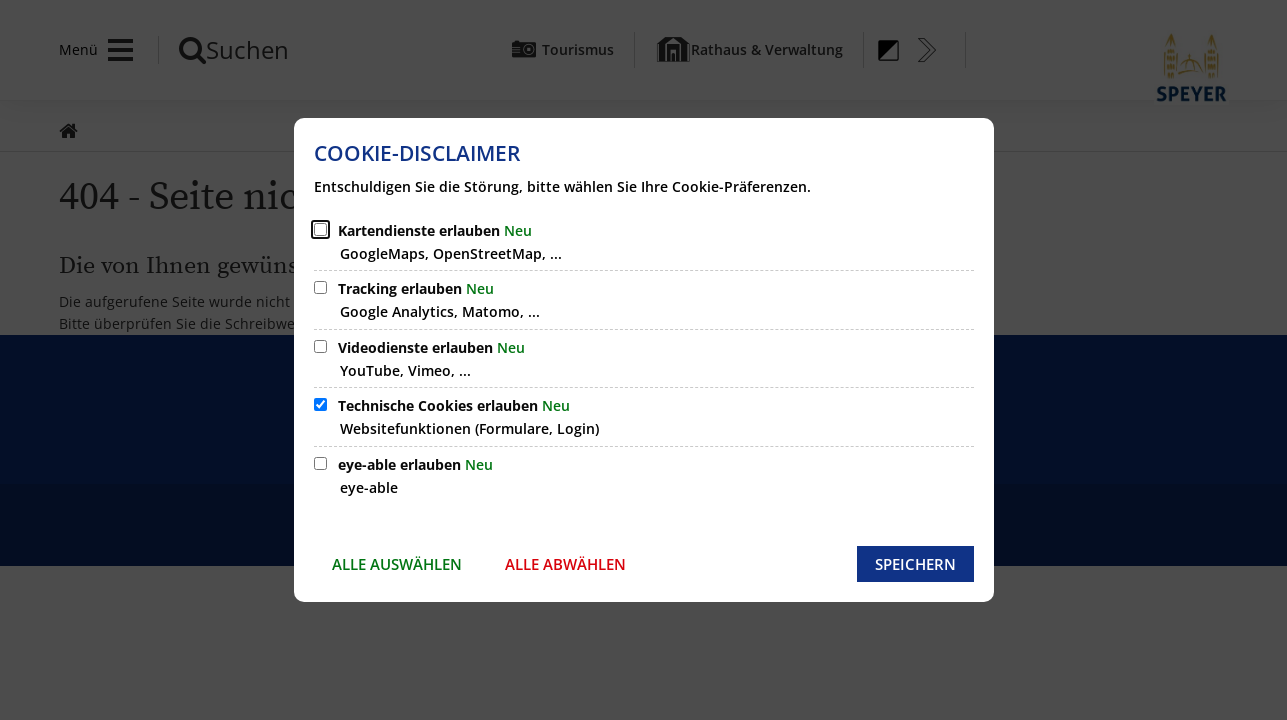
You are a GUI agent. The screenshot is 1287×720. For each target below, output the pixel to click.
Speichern (915, 564)
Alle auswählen (397, 564)
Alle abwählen (565, 564)
